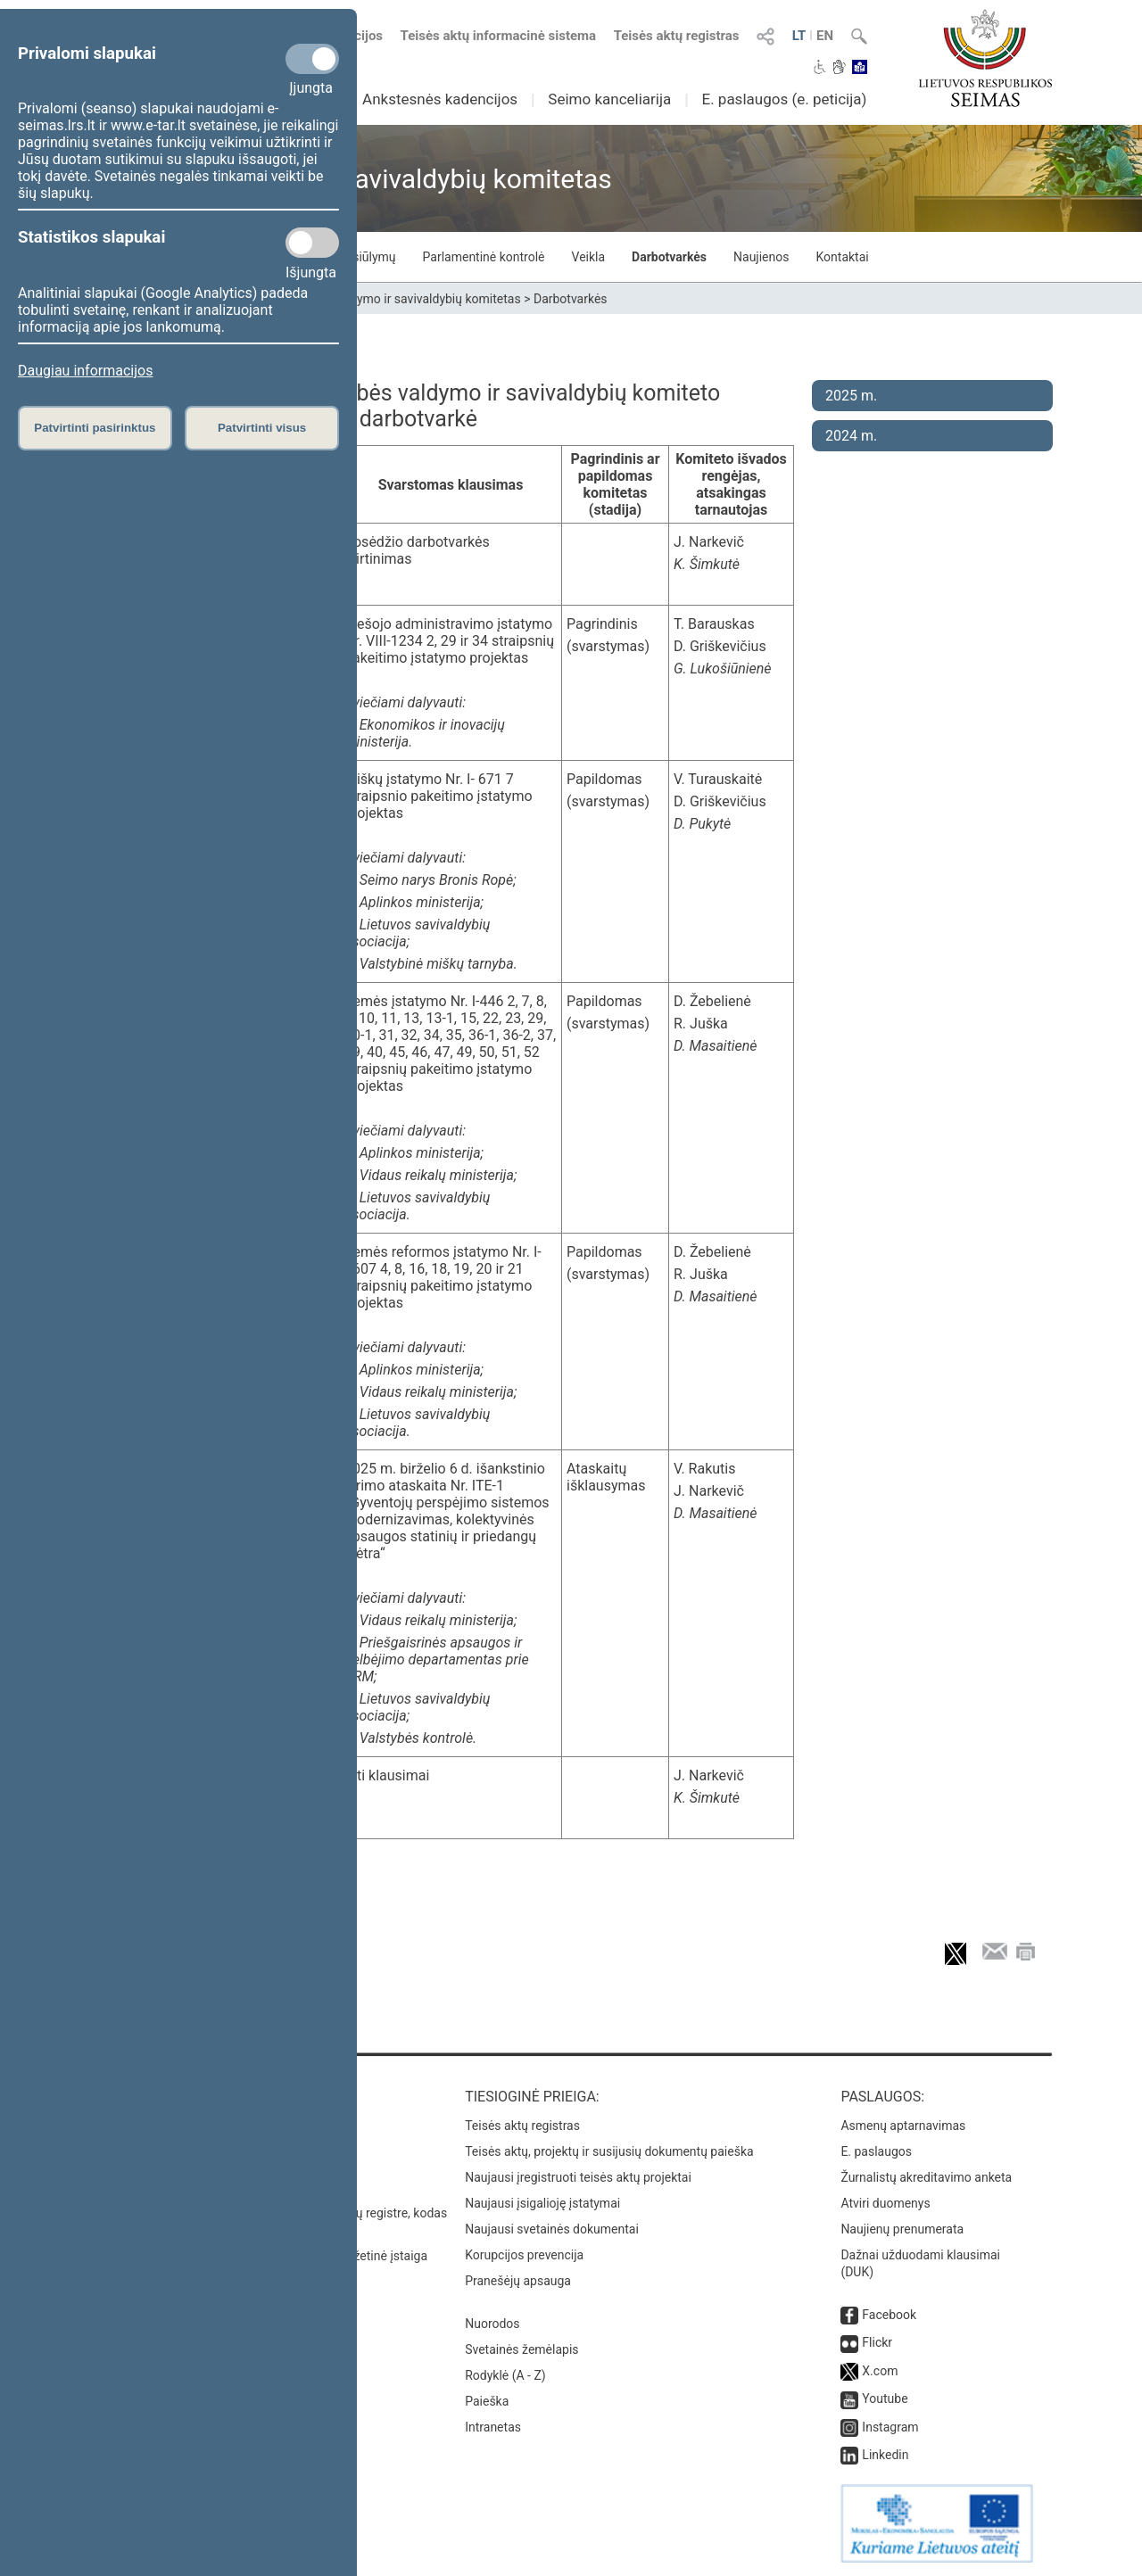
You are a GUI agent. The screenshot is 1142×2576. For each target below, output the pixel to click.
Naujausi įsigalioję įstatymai (542, 2203)
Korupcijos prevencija (524, 2255)
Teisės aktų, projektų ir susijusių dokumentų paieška (609, 2151)
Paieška (487, 2401)
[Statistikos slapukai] (312, 242)
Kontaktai (842, 257)
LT (799, 36)
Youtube (884, 2398)
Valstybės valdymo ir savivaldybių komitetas (398, 299)
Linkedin (885, 2455)
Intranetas (493, 2427)
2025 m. (851, 395)
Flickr (877, 2342)
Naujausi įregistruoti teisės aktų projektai (578, 2177)
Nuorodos (492, 2323)
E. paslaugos (876, 2151)
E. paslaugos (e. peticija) (783, 99)
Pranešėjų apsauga (518, 2281)
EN (824, 36)
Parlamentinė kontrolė (484, 257)
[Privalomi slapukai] (312, 59)
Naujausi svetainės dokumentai (552, 2229)
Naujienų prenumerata (902, 2229)
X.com (880, 2371)
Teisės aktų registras (677, 36)
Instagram (890, 2427)
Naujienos (761, 257)
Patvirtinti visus (262, 427)
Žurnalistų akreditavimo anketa (926, 2177)
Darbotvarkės (669, 257)
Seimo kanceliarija (609, 99)
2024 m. (851, 435)
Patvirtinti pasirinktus (94, 427)
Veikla (589, 257)
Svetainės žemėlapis (521, 2349)
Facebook (889, 2315)
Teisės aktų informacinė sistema (499, 36)
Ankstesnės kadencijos (439, 99)
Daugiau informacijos (85, 370)
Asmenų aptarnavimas (902, 2125)
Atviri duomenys (885, 2203)
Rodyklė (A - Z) (505, 2375)
